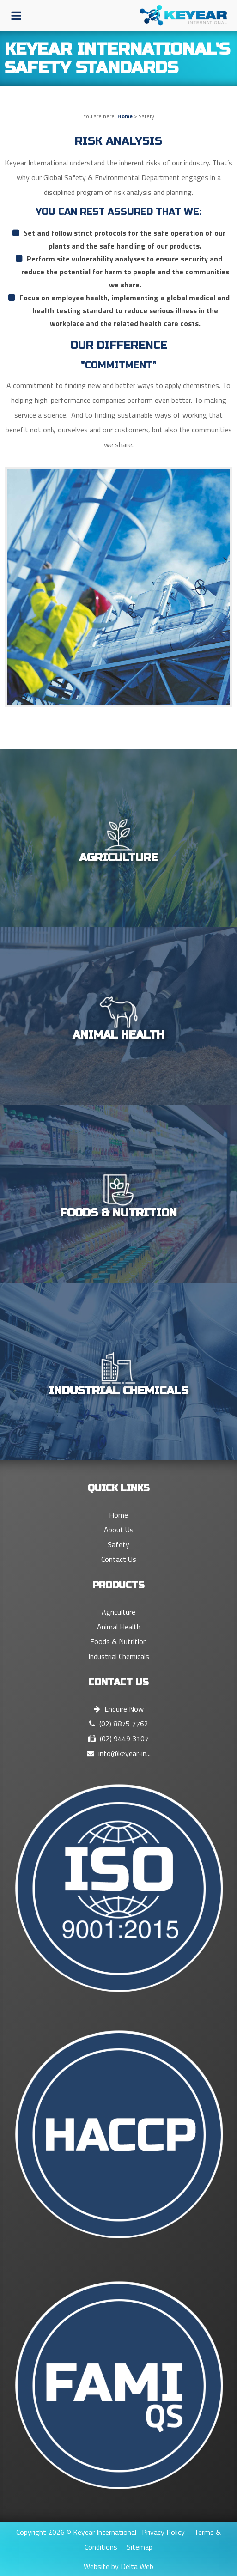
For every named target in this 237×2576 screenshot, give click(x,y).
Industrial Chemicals (118, 1656)
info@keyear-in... (119, 1753)
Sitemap (139, 2546)
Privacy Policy (163, 2532)
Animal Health (118, 1626)
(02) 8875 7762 (118, 1723)
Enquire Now (119, 1708)
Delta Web (137, 2566)
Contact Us (118, 1559)
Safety (118, 1544)
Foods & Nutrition (118, 1641)
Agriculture (118, 1611)
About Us (119, 1529)
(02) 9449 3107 (118, 1738)
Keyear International (104, 2532)
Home (125, 116)
